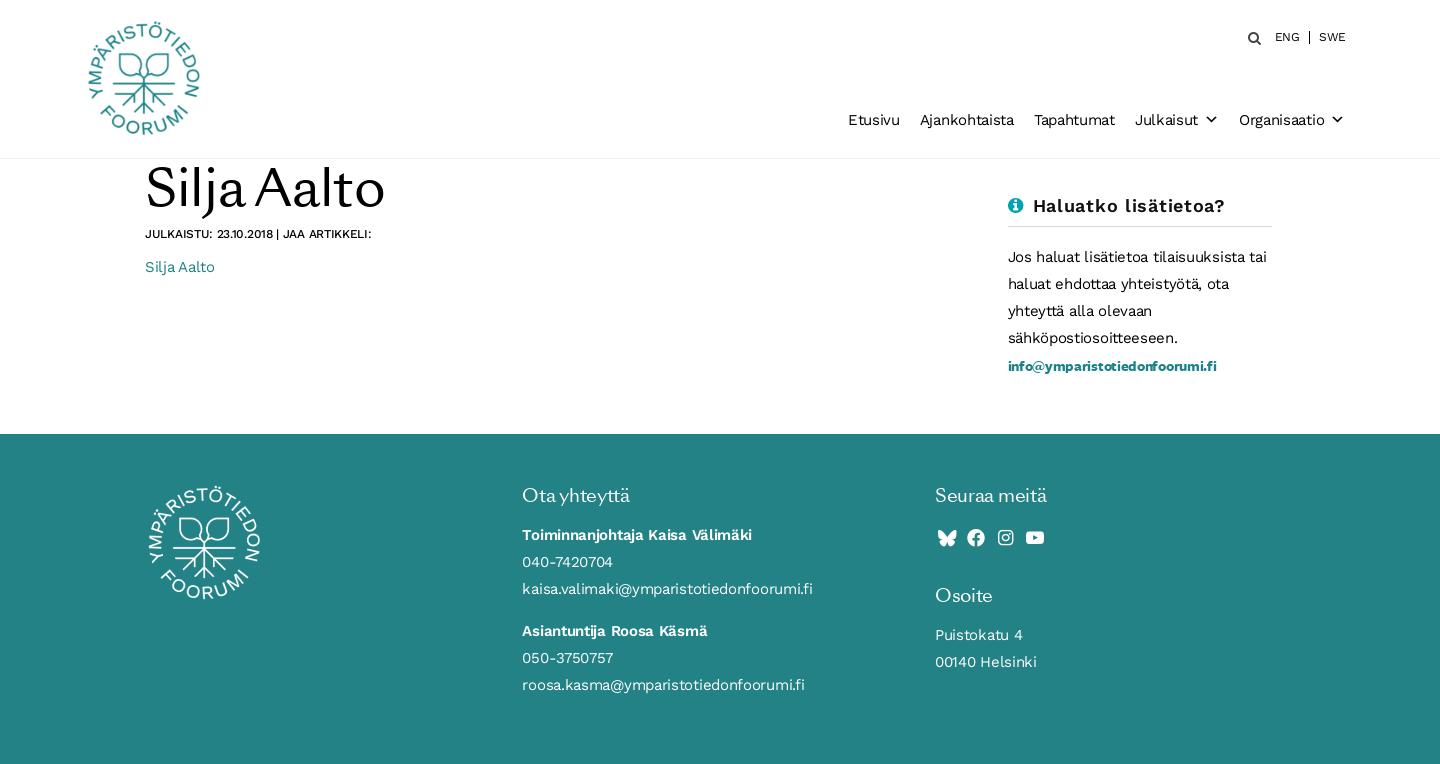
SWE (1332, 37)
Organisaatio (1292, 120)
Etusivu (874, 120)
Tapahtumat (1074, 120)
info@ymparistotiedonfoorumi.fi (1112, 365)
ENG (1287, 37)
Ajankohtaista (967, 120)
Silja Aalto (180, 267)
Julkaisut (1177, 120)
